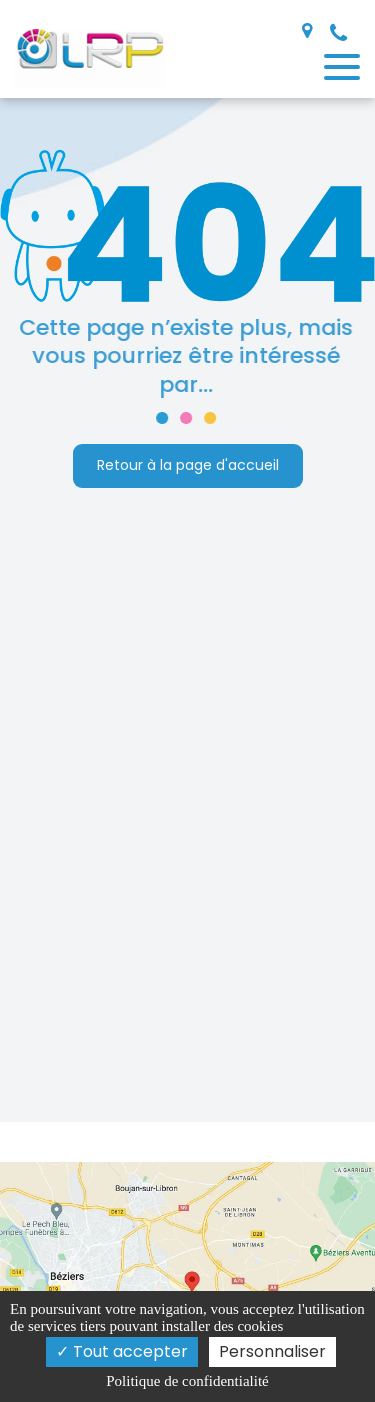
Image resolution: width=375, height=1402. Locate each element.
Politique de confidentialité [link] (187, 1381)
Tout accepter (122, 1351)
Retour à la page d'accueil (188, 466)
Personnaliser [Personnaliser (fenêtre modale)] (272, 1351)
